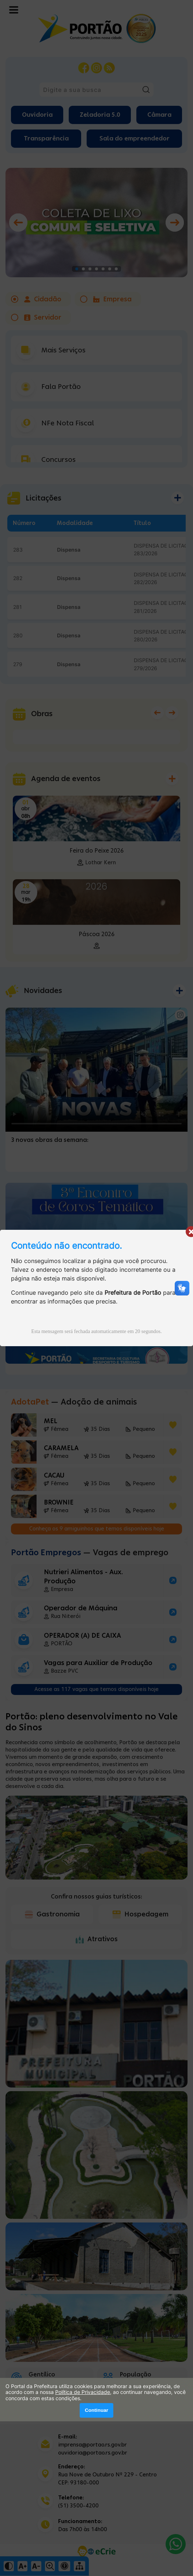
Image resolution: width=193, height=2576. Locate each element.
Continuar (96, 2410)
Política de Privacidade (82, 2392)
